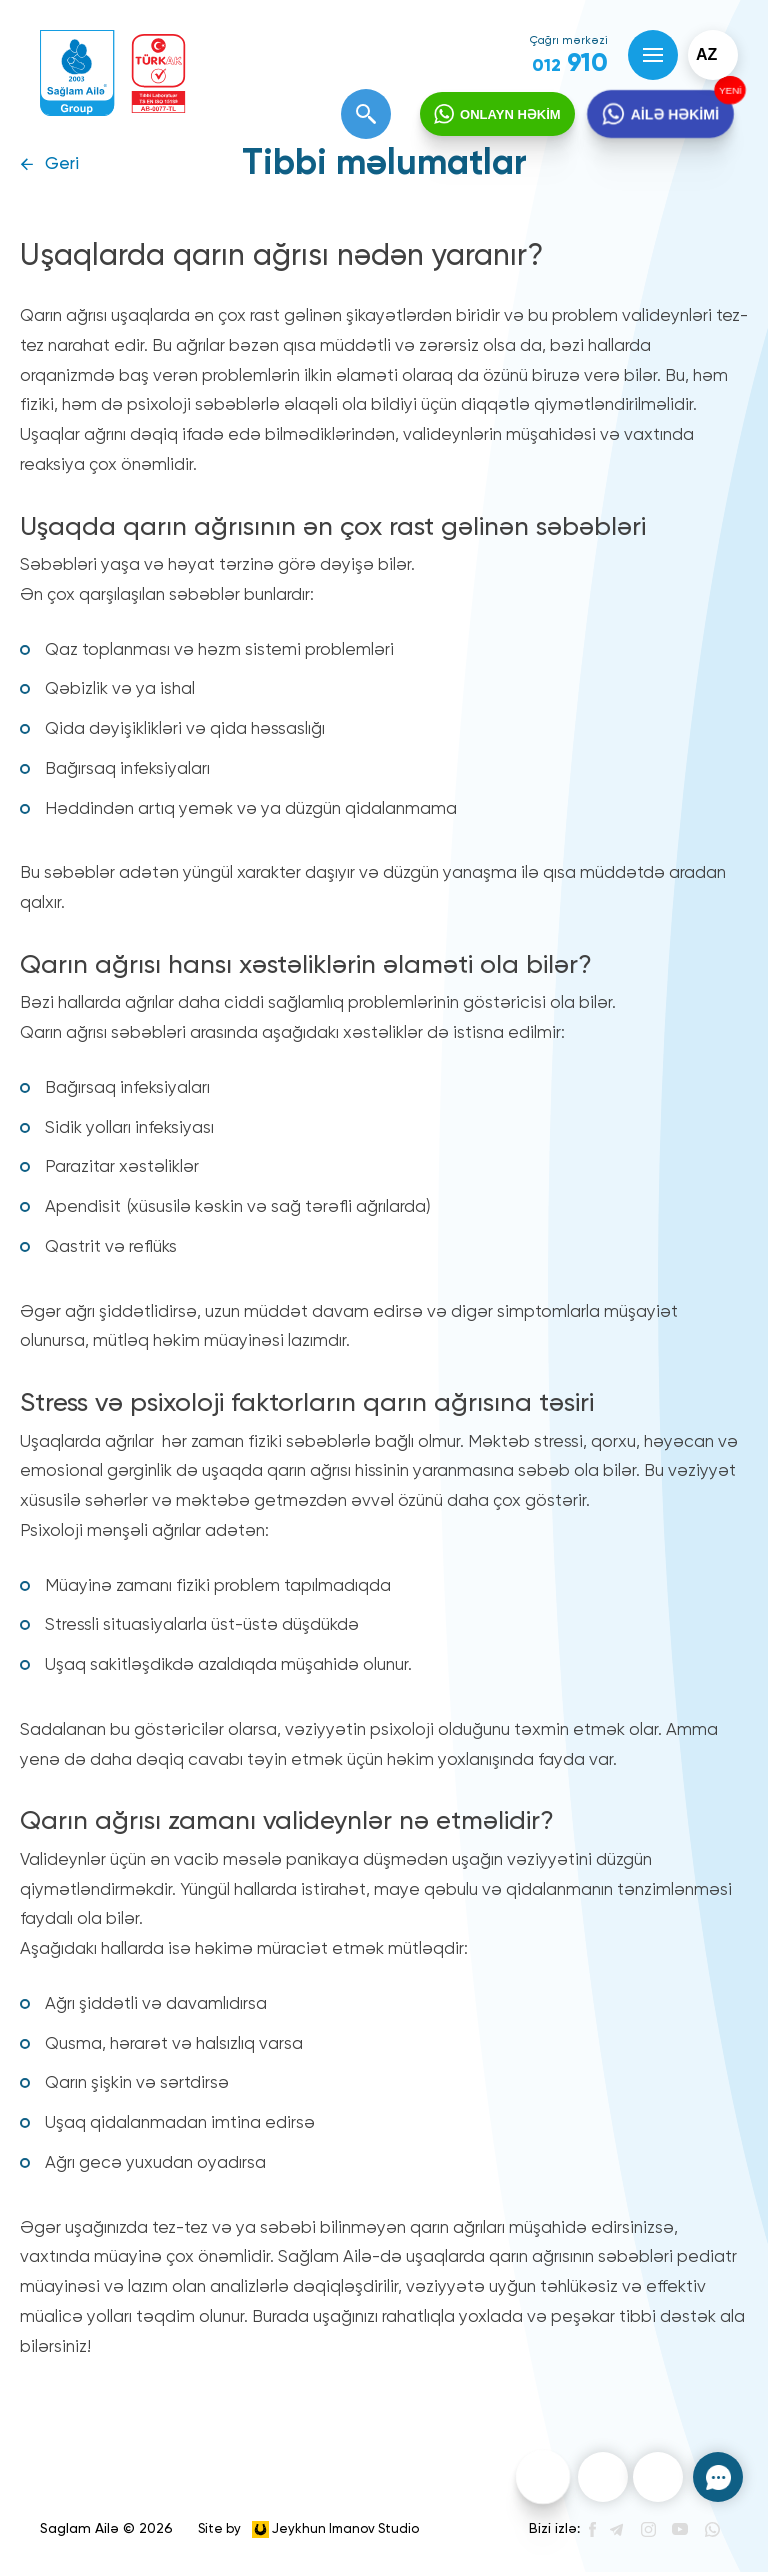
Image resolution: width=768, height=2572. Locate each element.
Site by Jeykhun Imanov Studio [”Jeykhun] (308, 2529)
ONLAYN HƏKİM (510, 114)
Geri (62, 164)
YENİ (728, 90)
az (706, 54)
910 (570, 64)
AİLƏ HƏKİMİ (674, 115)
